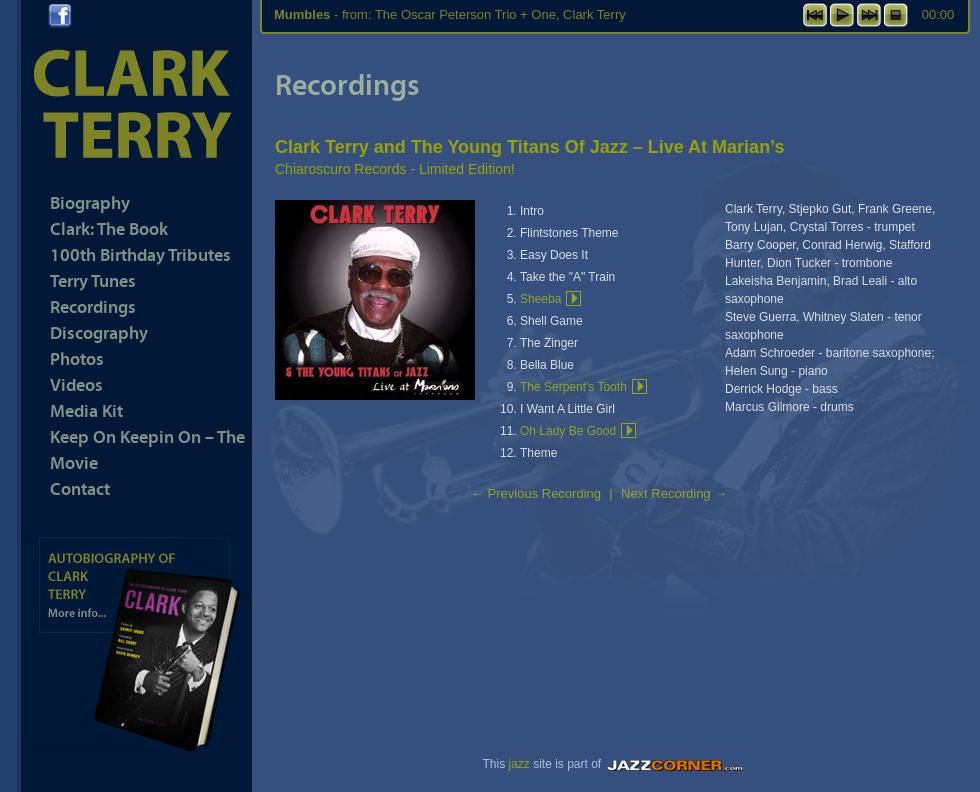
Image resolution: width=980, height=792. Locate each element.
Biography (90, 202)
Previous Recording (536, 493)
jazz (518, 764)
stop (896, 15)
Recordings (93, 306)
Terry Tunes (93, 280)
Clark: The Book (109, 228)
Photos (77, 358)
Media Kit (86, 410)
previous (815, 15)
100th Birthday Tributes (140, 254)
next (869, 15)
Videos (76, 384)
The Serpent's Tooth (573, 387)
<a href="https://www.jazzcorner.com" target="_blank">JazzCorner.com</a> (677, 764)
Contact (80, 488)
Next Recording (674, 493)
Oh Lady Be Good (568, 431)
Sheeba (540, 299)
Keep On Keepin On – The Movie (147, 449)
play (842, 15)
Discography (99, 332)
